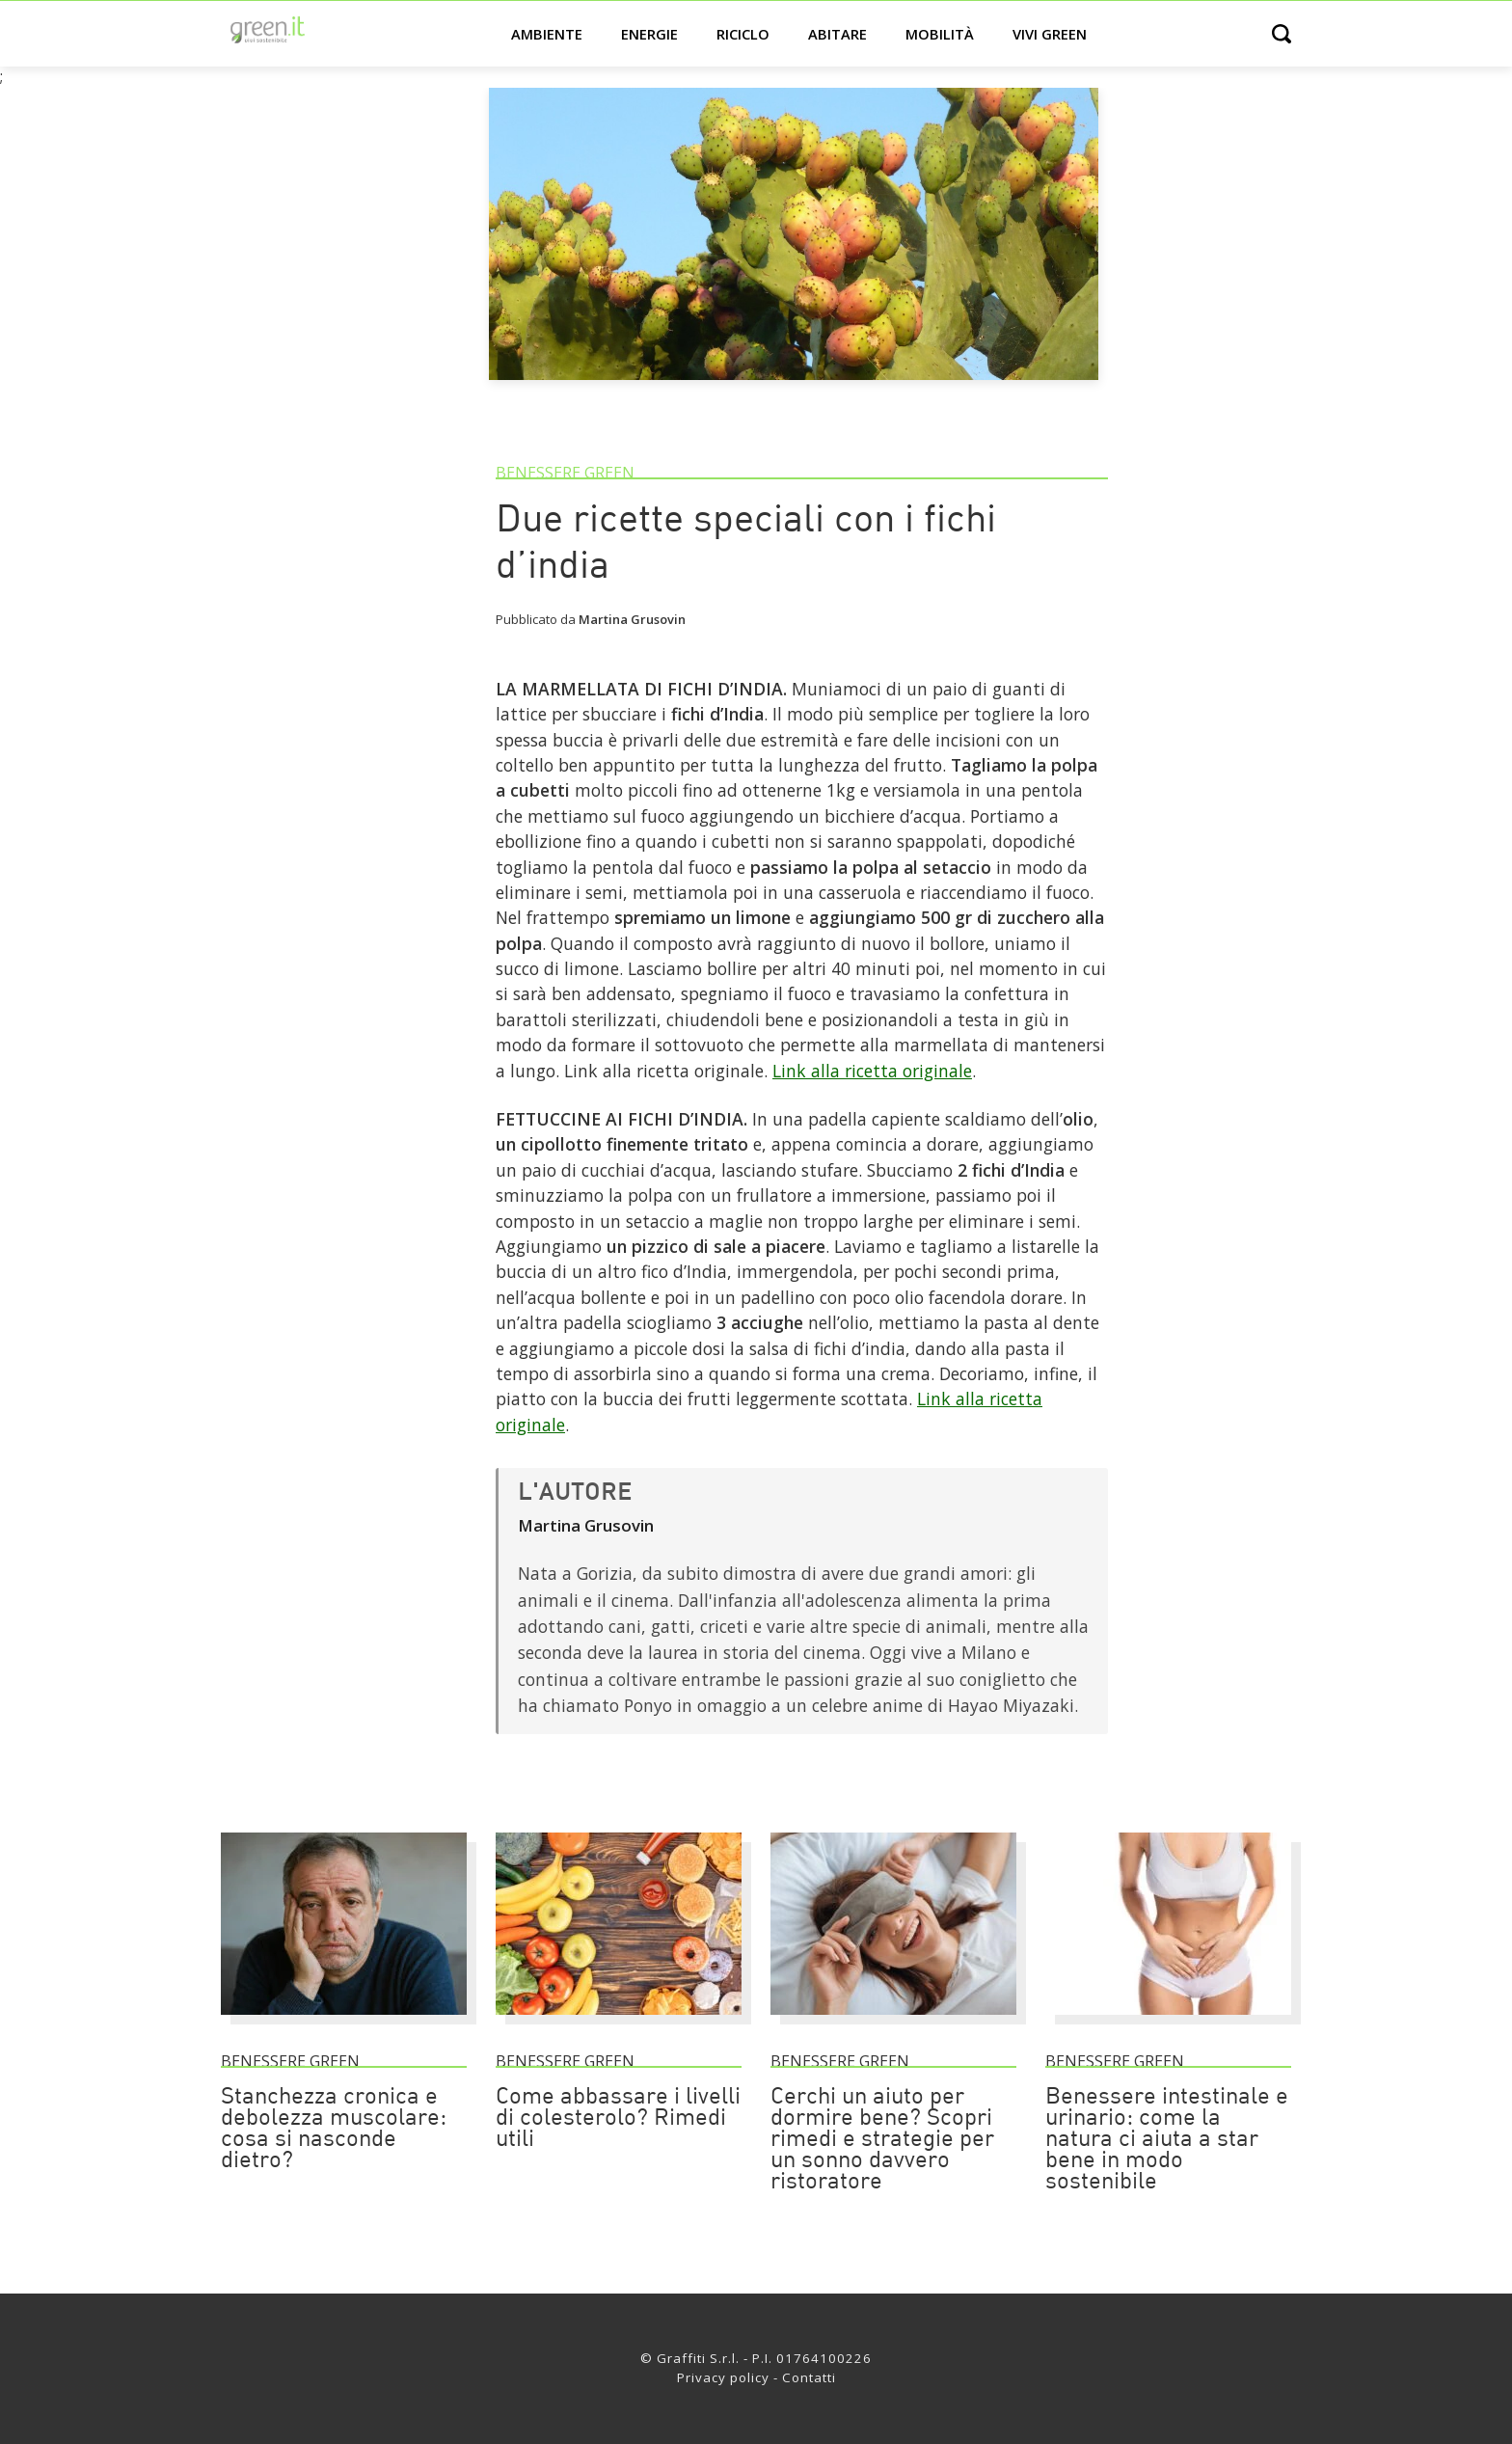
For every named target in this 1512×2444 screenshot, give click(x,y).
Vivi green (1049, 33)
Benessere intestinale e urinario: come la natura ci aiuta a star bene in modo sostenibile (1166, 2140)
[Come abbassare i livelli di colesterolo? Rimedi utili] (619, 2023)
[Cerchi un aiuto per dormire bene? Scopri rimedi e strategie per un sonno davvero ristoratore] (893, 2023)
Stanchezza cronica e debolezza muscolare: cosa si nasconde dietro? (333, 2129)
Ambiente (546, 33)
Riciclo (743, 33)
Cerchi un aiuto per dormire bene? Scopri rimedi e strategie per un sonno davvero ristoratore (882, 2140)
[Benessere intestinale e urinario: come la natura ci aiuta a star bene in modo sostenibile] (1168, 2023)
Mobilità (939, 33)
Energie (649, 33)
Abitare (837, 33)
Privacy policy (723, 2377)
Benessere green (565, 472)
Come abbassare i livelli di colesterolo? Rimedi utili (618, 2119)
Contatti (809, 2377)
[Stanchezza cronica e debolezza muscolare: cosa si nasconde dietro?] (344, 2023)
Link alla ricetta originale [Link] (872, 1070)
